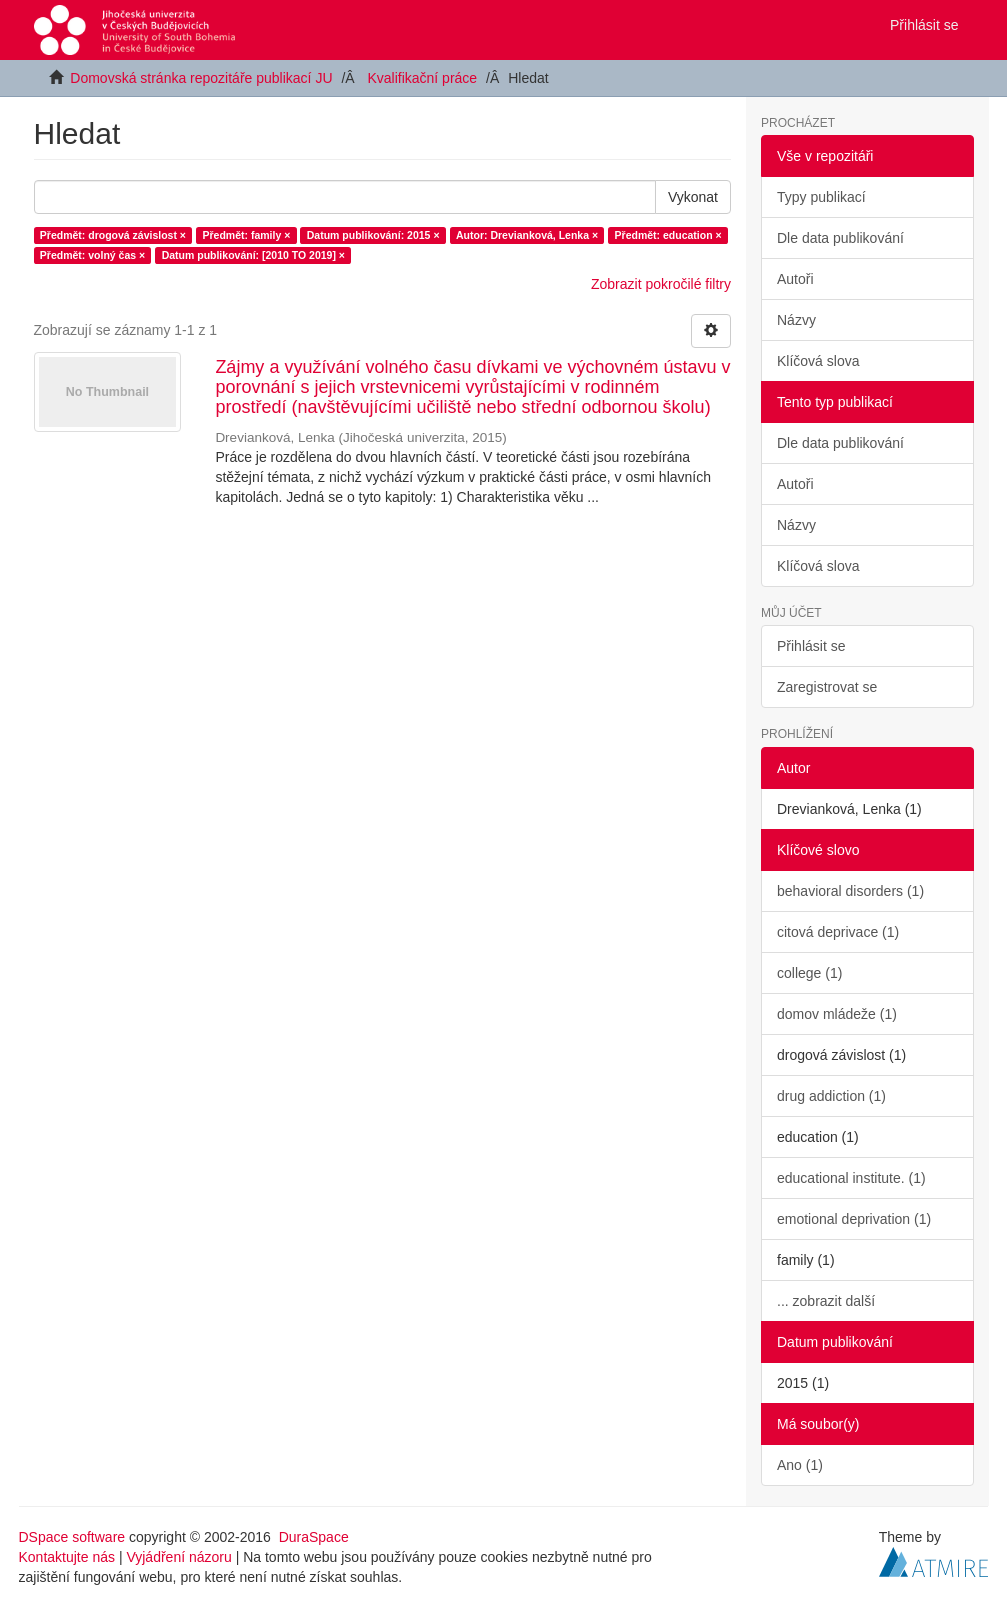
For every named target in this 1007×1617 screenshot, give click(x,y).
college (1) (809, 973)
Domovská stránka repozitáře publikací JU (201, 78)
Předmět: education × (668, 235)
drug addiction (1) (831, 1096)
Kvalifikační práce (422, 78)
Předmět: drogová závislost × (113, 235)
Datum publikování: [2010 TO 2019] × (253, 255)
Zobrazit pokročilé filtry (661, 284)
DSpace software (72, 1537)
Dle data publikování (840, 238)
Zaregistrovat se (827, 687)
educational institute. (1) (851, 1178)
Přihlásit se (811, 646)
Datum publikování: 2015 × (373, 235)
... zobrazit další (826, 1301)
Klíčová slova (818, 361)
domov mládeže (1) (837, 1014)
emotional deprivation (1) (854, 1219)
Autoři (795, 279)
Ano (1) (800, 1465)
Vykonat (693, 197)
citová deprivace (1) (838, 932)
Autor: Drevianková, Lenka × (527, 235)
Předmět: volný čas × (92, 255)
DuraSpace (314, 1537)
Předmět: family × (246, 235)
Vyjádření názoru (178, 1557)
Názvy (796, 320)
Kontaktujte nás (67, 1557)
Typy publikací (821, 197)
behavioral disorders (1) (850, 891)
